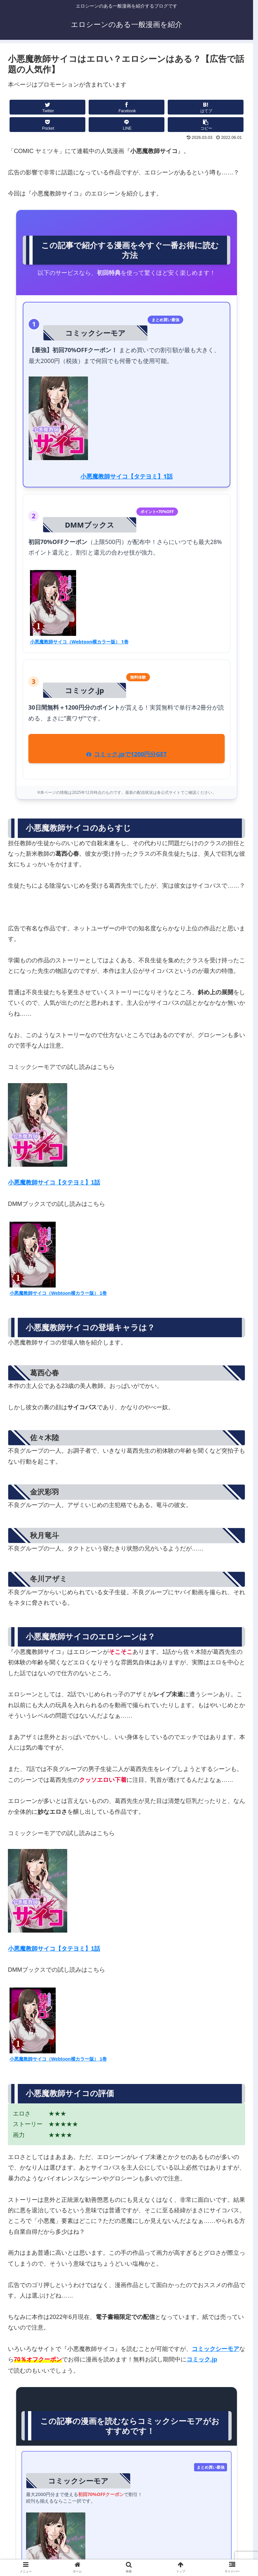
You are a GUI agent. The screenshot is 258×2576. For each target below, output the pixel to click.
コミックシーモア (215, 2349)
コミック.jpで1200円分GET (126, 754)
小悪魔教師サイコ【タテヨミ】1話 (126, 476)
